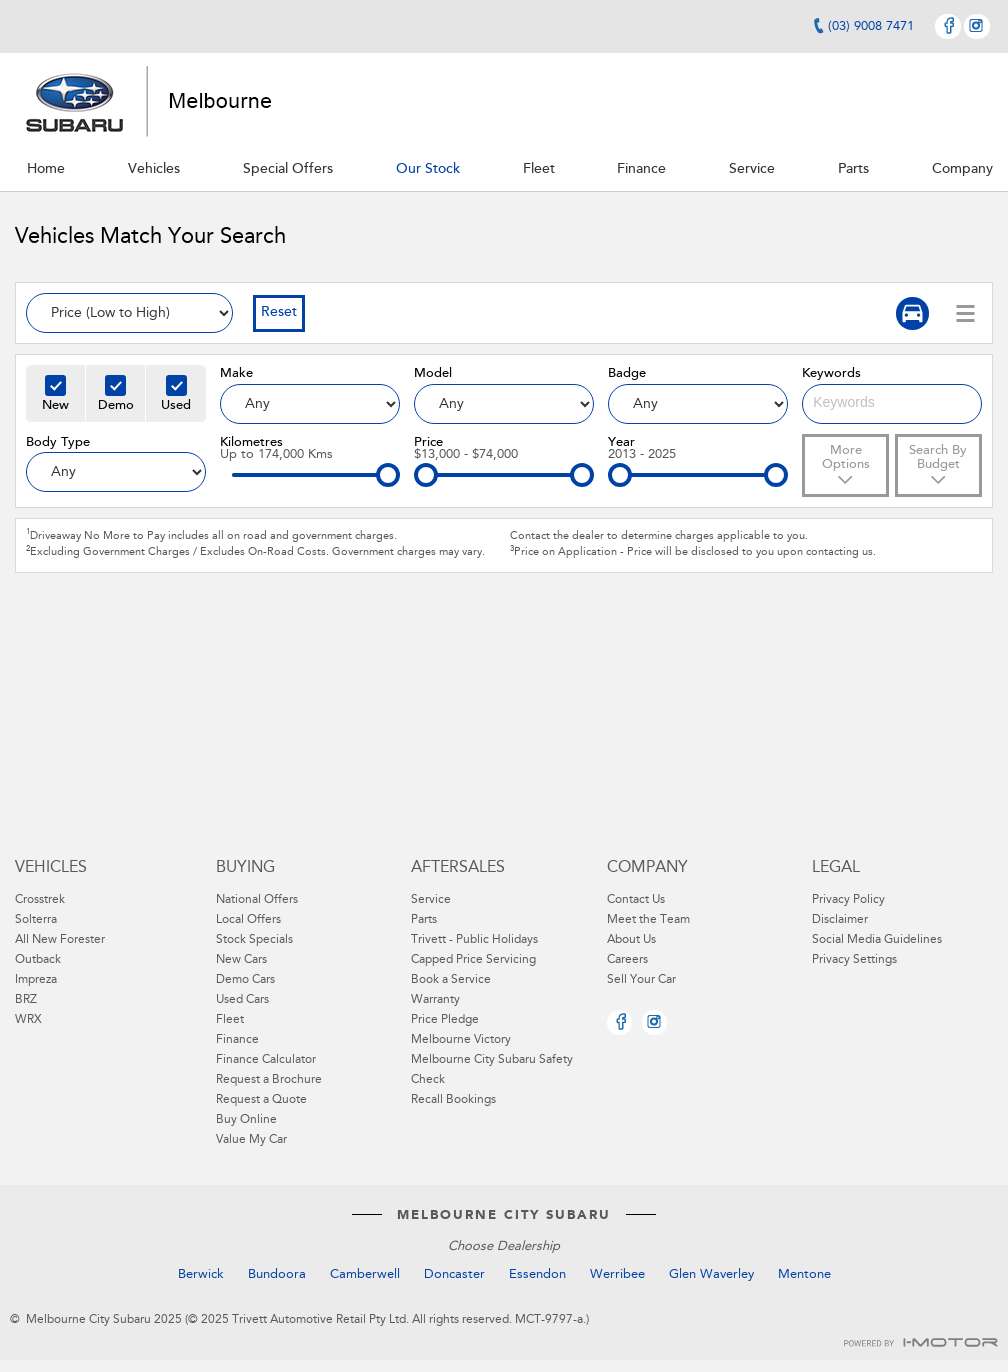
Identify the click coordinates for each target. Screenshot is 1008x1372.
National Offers (257, 900)
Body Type (58, 442)
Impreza (36, 980)
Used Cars (242, 1000)
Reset (279, 313)
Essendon (537, 1274)
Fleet (230, 1020)
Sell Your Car (641, 980)
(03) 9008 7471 (871, 26)
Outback (38, 960)
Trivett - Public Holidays (474, 940)
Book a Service (451, 980)
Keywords (831, 373)
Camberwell (365, 1274)
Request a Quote (261, 1100)
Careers (627, 960)
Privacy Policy (848, 900)
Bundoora (277, 1274)
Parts (424, 920)
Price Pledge (445, 1020)
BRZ (26, 1000)
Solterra (36, 920)
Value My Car (251, 1140)
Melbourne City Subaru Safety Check (492, 1070)
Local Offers (248, 920)
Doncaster (454, 1274)
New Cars (241, 960)
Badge (627, 373)
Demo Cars (245, 980)
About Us (631, 940)
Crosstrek (40, 900)
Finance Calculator (266, 1060)
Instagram (977, 26)
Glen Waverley (711, 1274)
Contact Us (636, 900)
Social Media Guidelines (877, 940)
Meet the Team (648, 920)
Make (236, 373)
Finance (237, 1040)
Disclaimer (840, 920)
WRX (28, 1020)
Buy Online (246, 1120)
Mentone (804, 1274)
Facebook (948, 26)
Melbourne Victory (461, 1040)
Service (431, 900)
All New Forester (60, 940)
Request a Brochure (269, 1080)
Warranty (435, 1000)
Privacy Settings (854, 960)
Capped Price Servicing (473, 960)
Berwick (201, 1274)
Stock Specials (254, 940)
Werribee (617, 1274)
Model (433, 373)
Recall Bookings (453, 1100)
